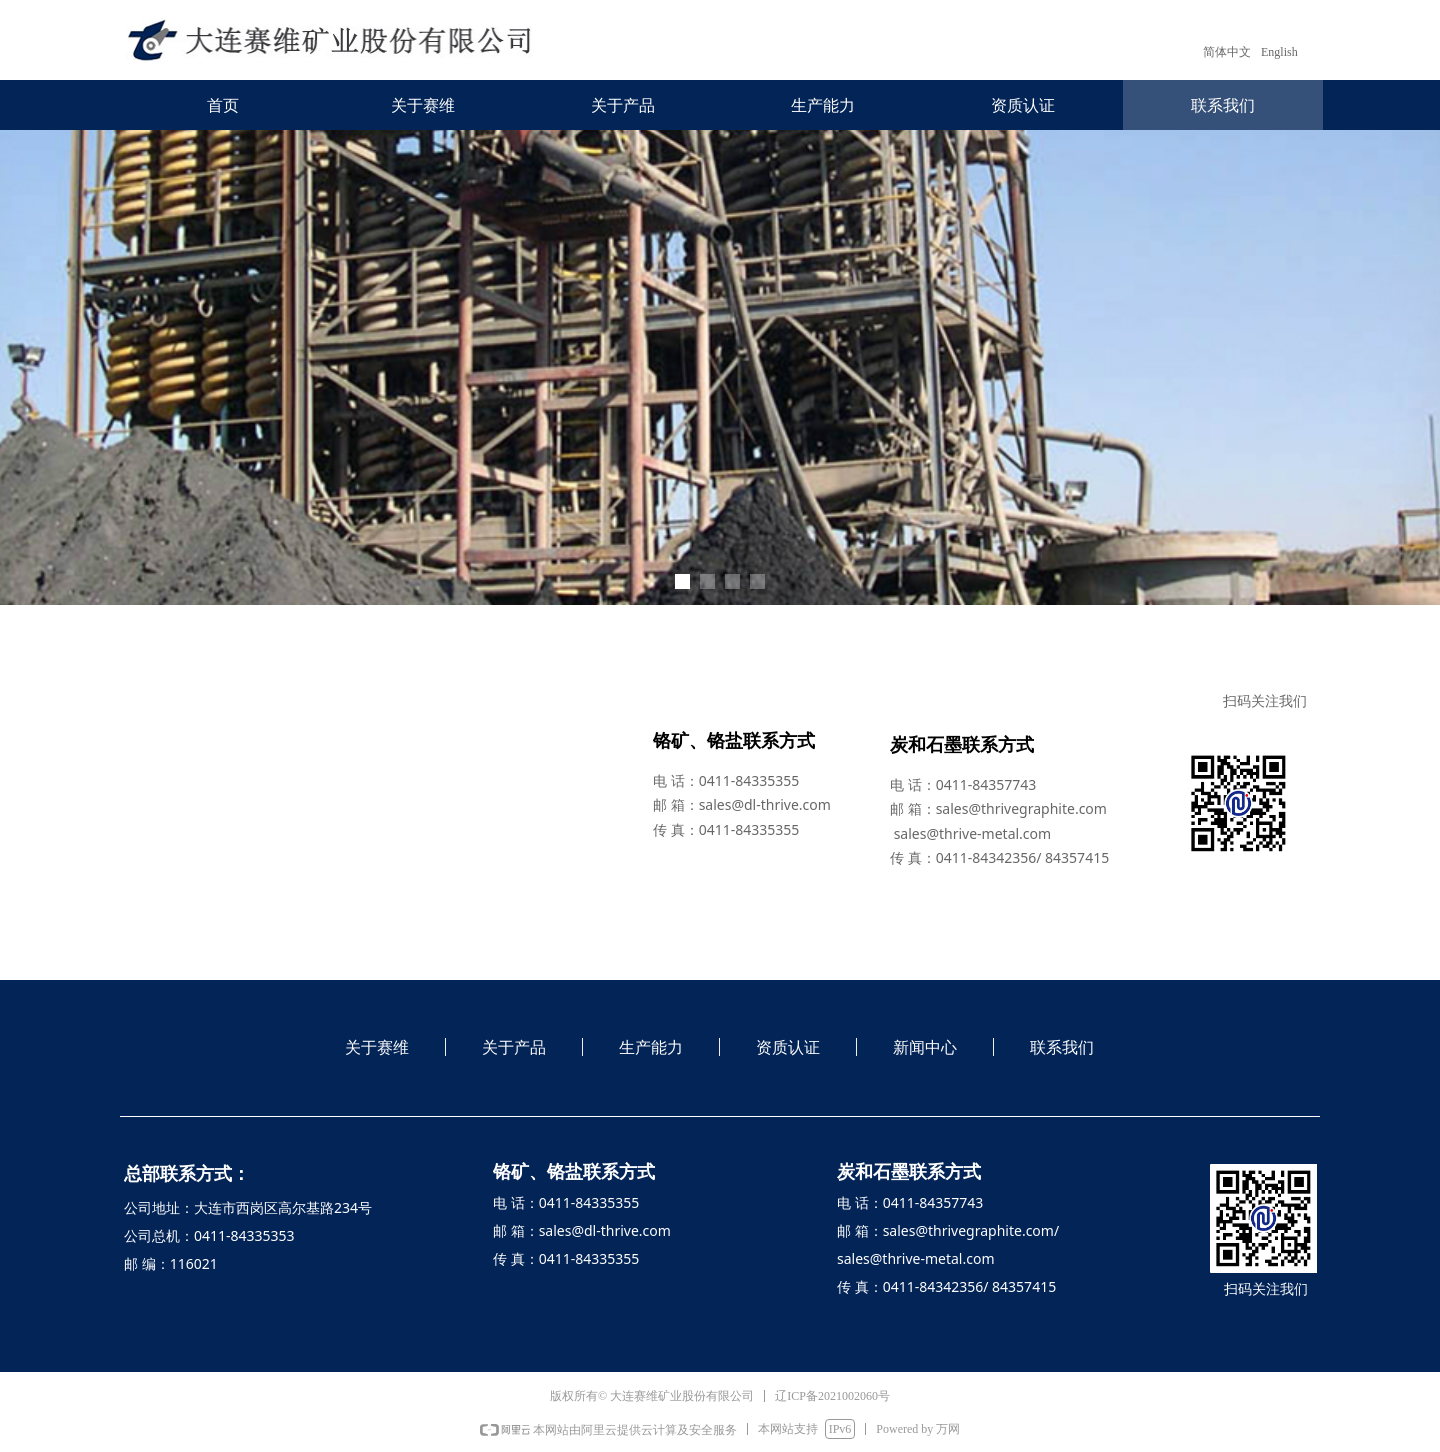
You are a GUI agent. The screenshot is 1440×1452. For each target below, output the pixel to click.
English (1279, 52)
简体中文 (1227, 52)
